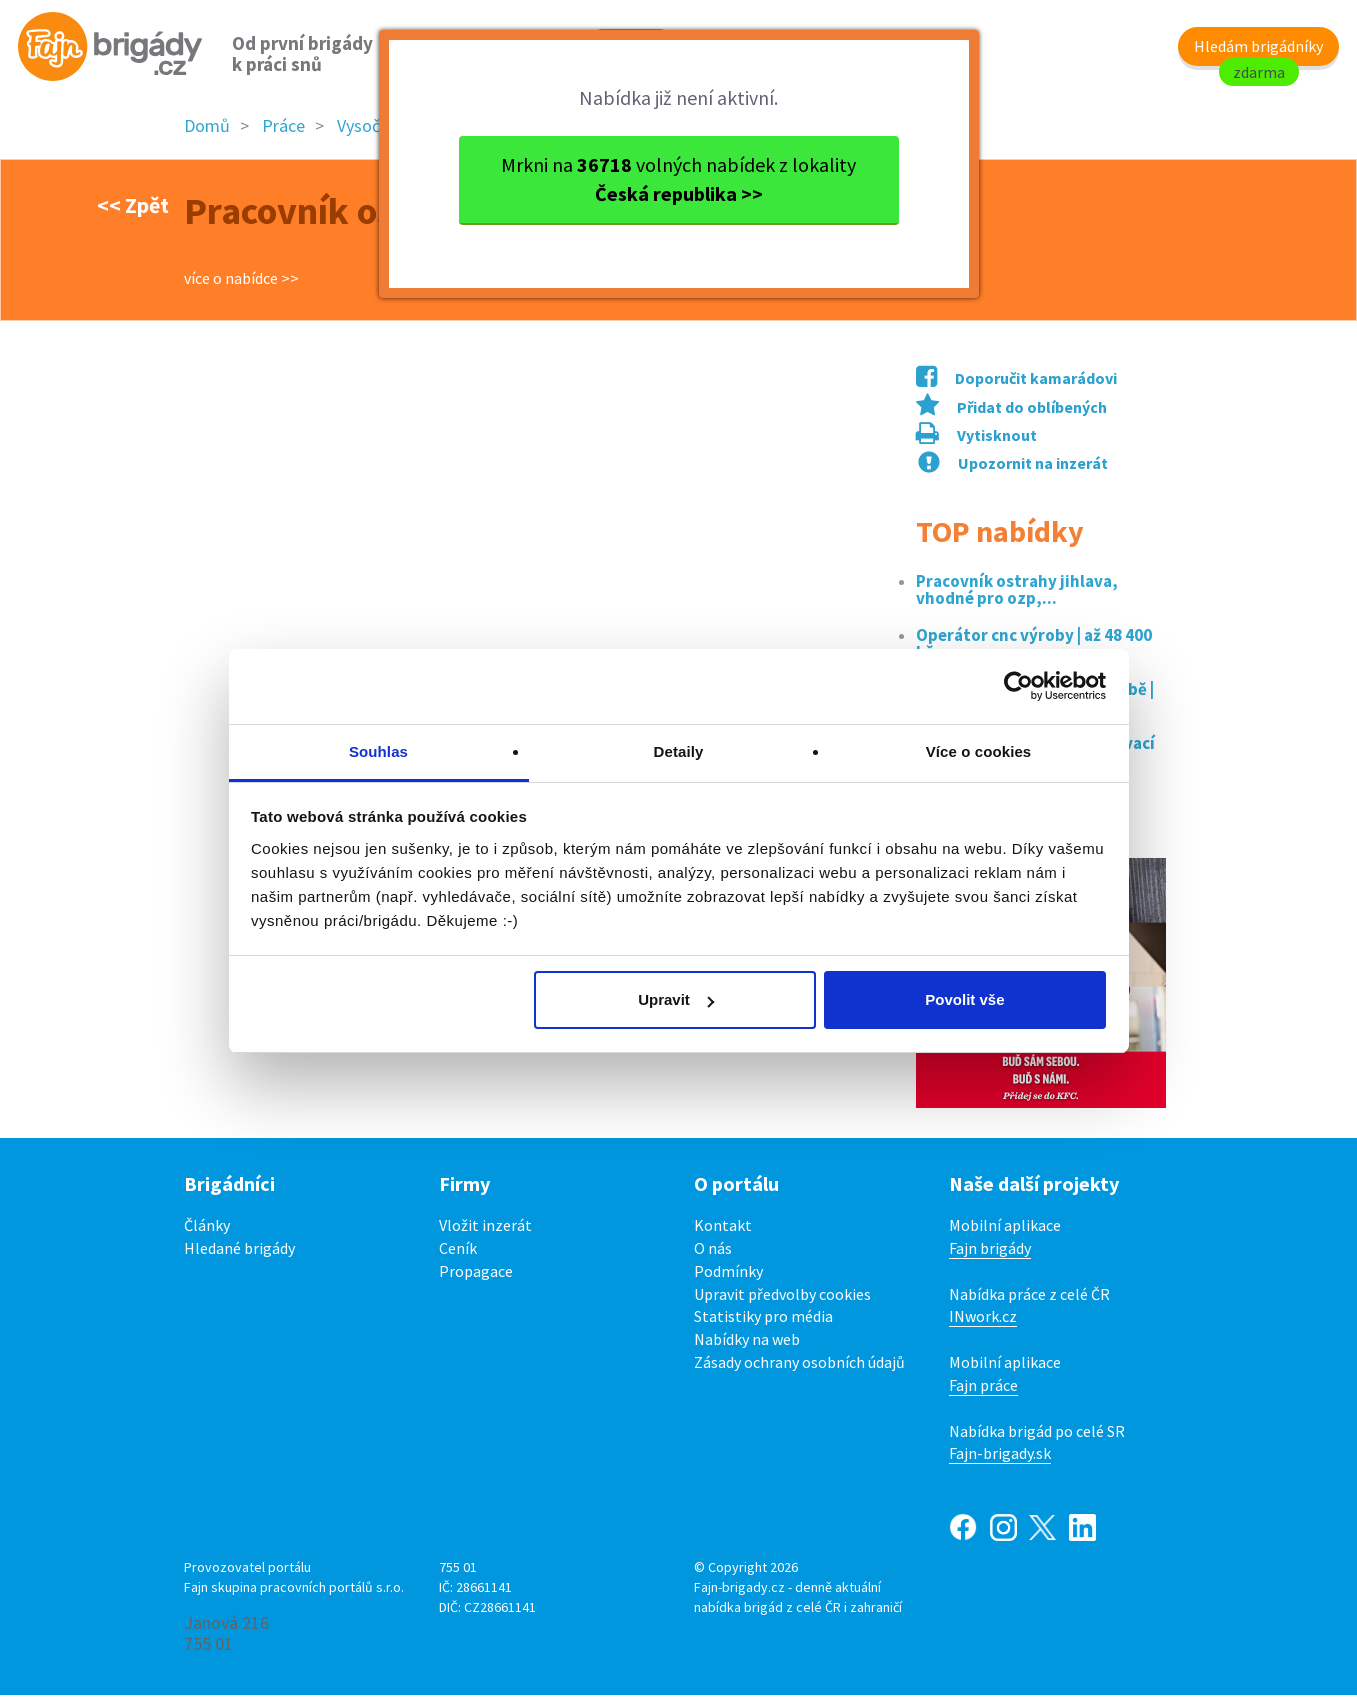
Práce (283, 132)
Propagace (476, 1277)
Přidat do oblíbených (1011, 413)
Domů (207, 132)
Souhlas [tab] (378, 751)
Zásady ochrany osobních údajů (799, 1368)
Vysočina (369, 132)
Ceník (458, 1254)
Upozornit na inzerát (1013, 469)
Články (207, 1231)
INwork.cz (983, 1323)
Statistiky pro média (763, 1323)
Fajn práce (983, 1391)
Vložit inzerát (485, 1231)
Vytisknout (976, 442)
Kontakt (723, 1231)
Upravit (676, 999)
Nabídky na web (747, 1345)
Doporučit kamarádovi (1016, 384)
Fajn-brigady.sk (1000, 1460)
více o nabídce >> (241, 284)
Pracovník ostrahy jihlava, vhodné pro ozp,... (1017, 596)
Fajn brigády (990, 1254)
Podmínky (728, 1277)
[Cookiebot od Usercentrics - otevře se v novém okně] (1018, 686)
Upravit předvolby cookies (782, 1300)
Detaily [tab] (679, 751)
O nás (713, 1254)
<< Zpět (133, 211)
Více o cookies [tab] (979, 751)
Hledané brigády (239, 1254)
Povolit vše (964, 999)
